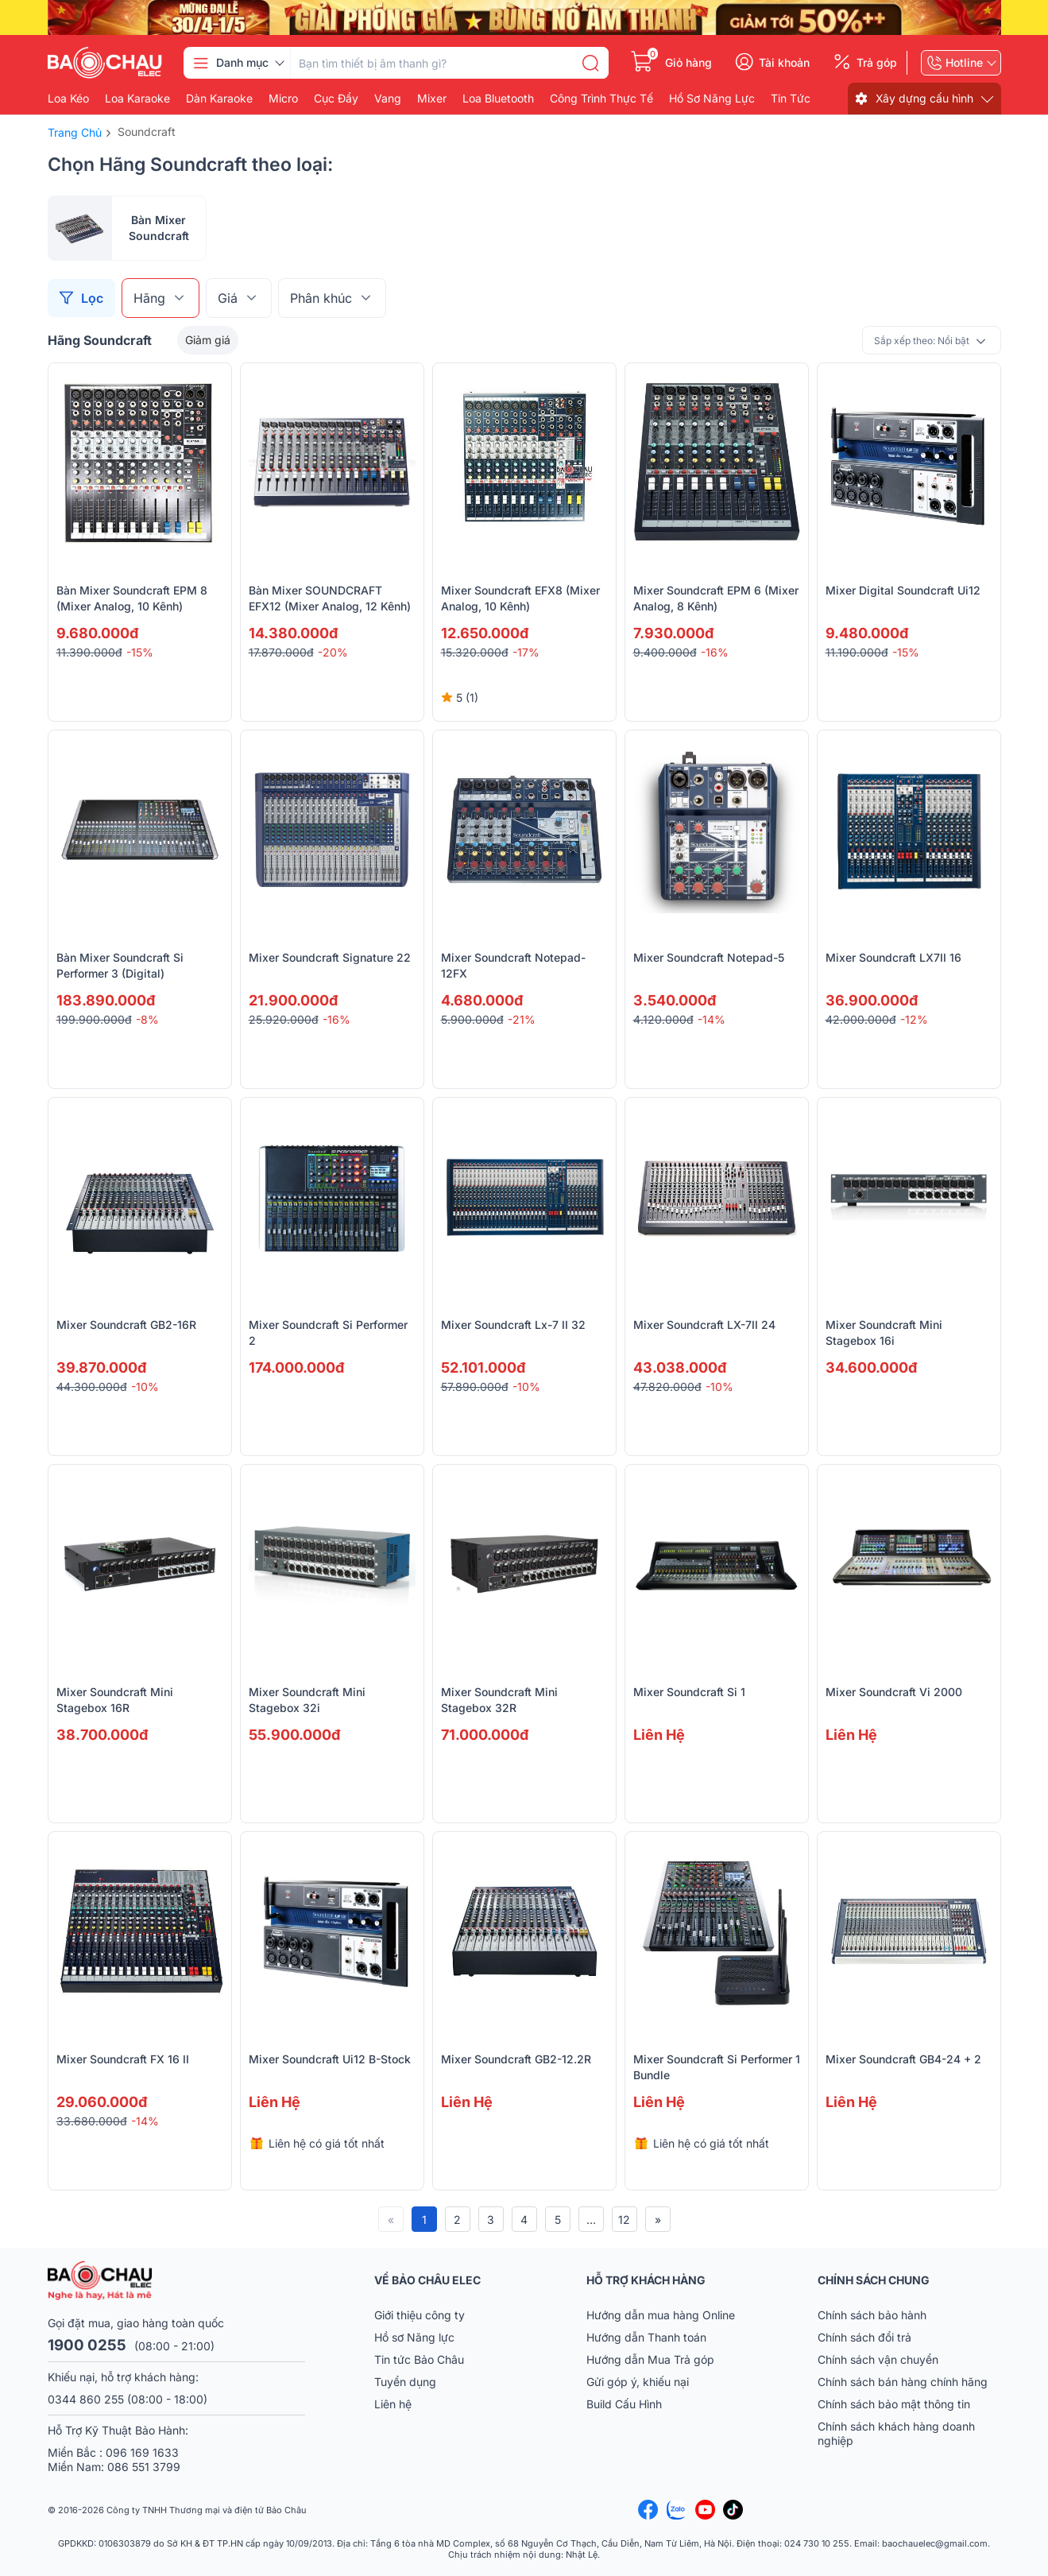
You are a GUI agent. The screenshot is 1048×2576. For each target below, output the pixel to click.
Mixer (432, 98)
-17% (525, 652)
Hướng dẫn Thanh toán (646, 2337)
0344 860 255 (86, 2399)
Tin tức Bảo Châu (419, 2359)
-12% (914, 1019)
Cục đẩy (336, 98)
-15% (139, 652)
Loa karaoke (137, 98)
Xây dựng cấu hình (924, 98)
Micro (283, 98)
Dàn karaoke (219, 98)
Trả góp (877, 62)
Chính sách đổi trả (864, 2337)
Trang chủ (75, 132)
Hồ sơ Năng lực (414, 2337)
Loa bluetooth (498, 98)
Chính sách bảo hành (872, 2315)
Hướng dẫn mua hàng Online (660, 2315)
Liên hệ (393, 2404)
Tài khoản (784, 62)
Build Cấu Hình (624, 2404)
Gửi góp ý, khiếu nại (637, 2381)
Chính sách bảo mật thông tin (894, 2404)
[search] (590, 62)
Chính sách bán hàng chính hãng (903, 2381)
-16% (715, 652)
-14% (711, 1019)
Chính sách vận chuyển (878, 2359)
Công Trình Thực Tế (601, 98)
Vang (387, 98)
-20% (333, 652)
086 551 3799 (143, 2466)
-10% (145, 1386)
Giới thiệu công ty (419, 2315)
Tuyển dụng (405, 2381)
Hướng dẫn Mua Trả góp (650, 2359)
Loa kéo (68, 98)
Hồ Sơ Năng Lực (712, 98)
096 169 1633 (142, 2452)
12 (624, 2219)
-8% (147, 1019)
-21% (522, 1019)
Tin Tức (790, 98)
